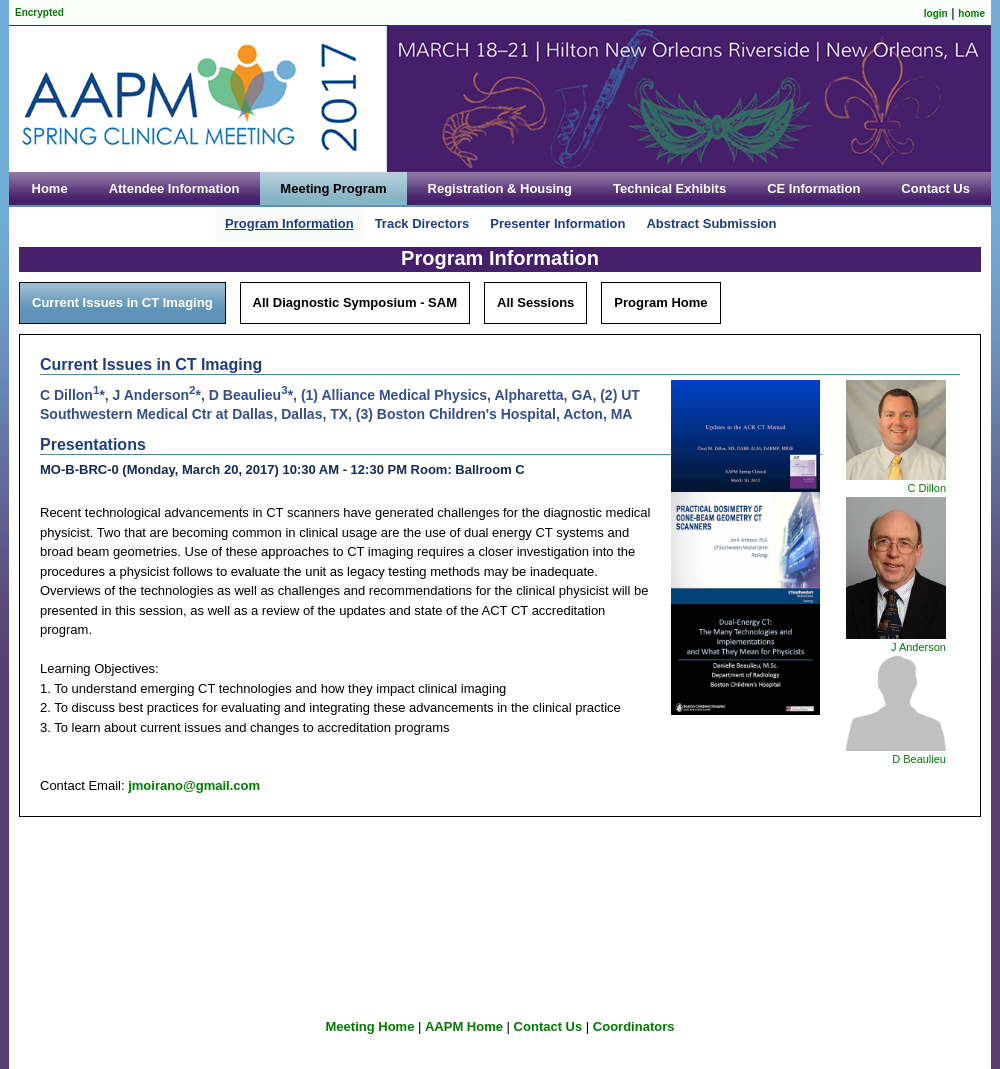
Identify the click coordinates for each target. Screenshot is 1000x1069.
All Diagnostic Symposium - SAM (355, 302)
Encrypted (39, 12)
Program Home (660, 302)
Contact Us (548, 1026)
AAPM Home (464, 1026)
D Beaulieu (919, 759)
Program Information (289, 223)
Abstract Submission (711, 223)
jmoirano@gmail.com (194, 785)
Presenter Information (557, 223)
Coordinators (634, 1026)
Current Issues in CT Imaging (122, 302)
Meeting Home (370, 1026)
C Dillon (926, 488)
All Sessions (535, 302)
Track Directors (422, 223)
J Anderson (918, 647)
